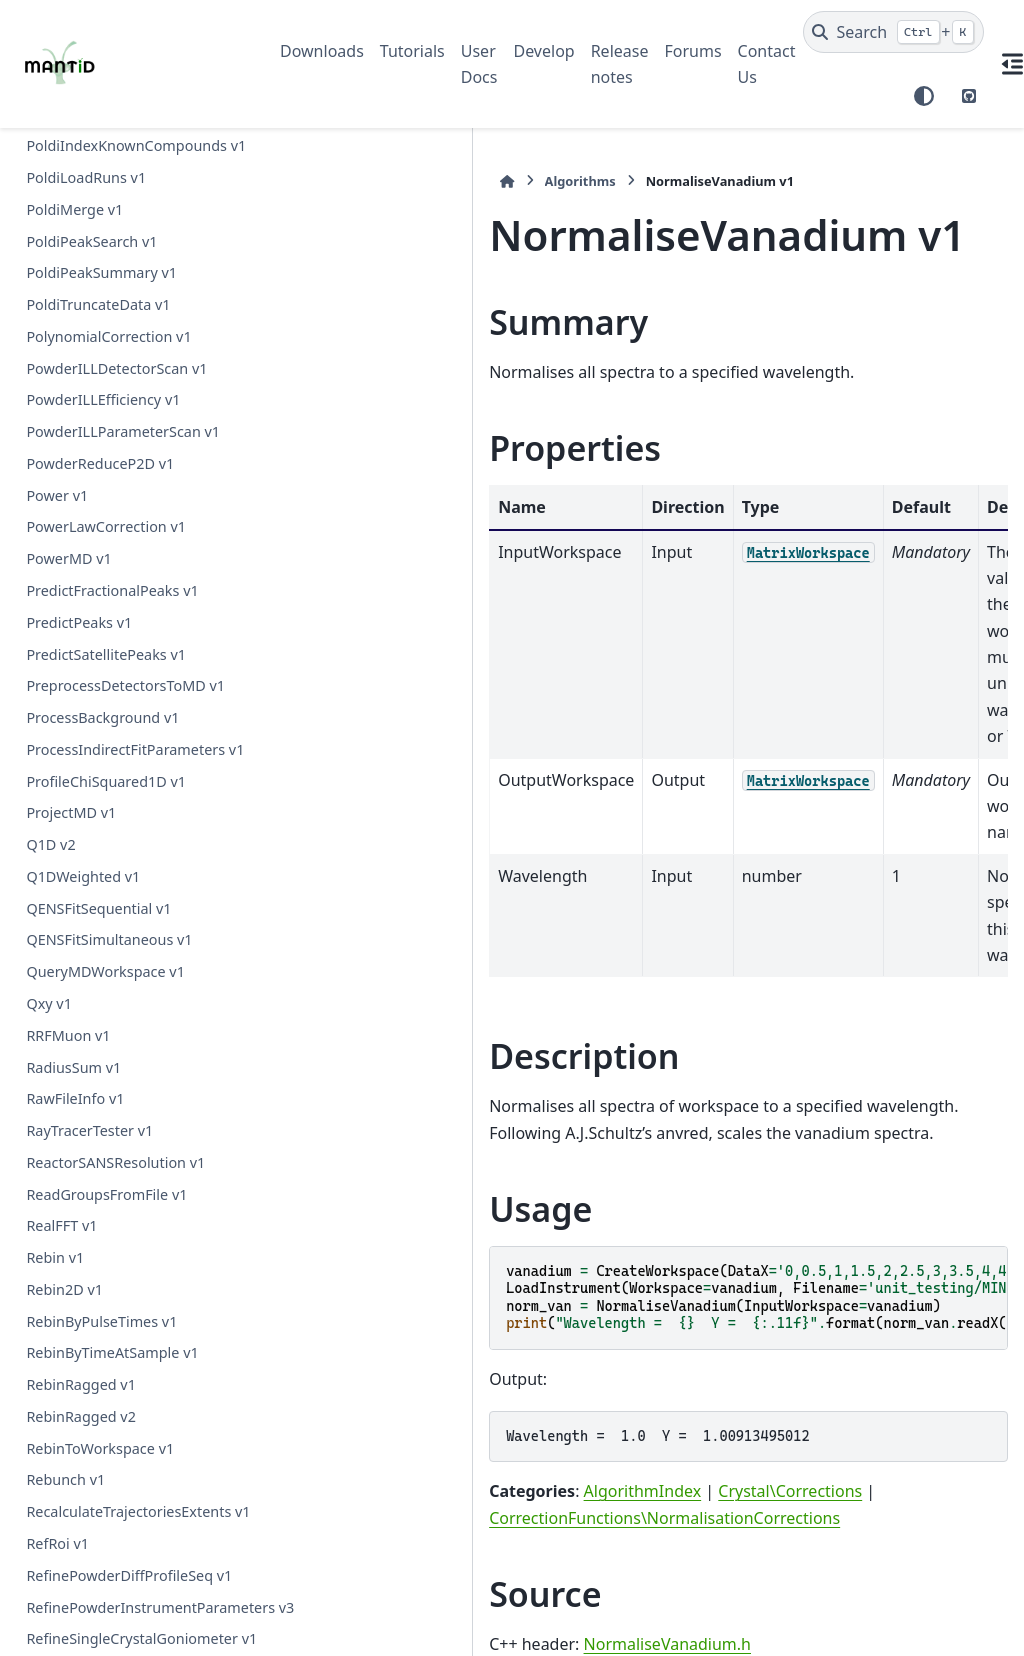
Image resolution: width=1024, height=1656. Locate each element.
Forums (692, 51)
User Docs (479, 64)
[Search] (893, 32)
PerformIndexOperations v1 (120, 1451)
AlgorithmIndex (425, 1254)
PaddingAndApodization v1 (117, 1069)
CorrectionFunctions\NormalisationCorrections (447, 1280)
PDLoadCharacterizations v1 (121, 799)
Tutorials (412, 51)
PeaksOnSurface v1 (91, 1323)
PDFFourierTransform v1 (108, 736)
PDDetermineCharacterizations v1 (130, 692)
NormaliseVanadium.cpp (455, 1451)
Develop (543, 51)
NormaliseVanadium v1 (107, 307)
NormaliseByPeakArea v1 (110, 148)
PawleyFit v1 (67, 1165)
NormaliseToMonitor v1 (105, 244)
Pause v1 (56, 1133)
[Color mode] (924, 96)
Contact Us (767, 64)
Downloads (322, 51)
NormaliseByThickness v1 (112, 180)
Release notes (620, 64)
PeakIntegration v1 (90, 1196)
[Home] (290, 181)
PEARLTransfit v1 (82, 895)
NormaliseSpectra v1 (96, 212)
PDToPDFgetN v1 (83, 863)
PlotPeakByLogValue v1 (104, 1546)
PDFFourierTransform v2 (108, 768)
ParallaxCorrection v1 (98, 1101)
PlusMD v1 (61, 1609)
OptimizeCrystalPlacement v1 (125, 434)
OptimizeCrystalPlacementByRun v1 (132, 478)
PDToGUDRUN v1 (84, 831)
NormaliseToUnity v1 (96, 275)
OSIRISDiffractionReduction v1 (128, 371)
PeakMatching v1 (83, 1260)
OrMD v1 (56, 553)
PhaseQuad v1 (74, 1482)
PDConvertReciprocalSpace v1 (126, 649)
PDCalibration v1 (82, 585)
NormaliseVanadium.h (449, 1406)
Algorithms (362, 181)
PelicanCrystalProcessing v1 (119, 1387)
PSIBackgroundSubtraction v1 (126, 927)
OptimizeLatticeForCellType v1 (128, 522)
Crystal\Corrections (573, 1254)
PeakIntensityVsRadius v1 (112, 1228)
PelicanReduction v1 (94, 1419)
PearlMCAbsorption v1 (101, 1355)
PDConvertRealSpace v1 (106, 617)
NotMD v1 (60, 339)
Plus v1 (50, 1578)
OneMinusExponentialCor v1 (122, 403)
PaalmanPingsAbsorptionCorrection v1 (130, 970)
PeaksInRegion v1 (86, 1292)
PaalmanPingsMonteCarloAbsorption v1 (133, 1026)
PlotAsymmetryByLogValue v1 (126, 1514)
